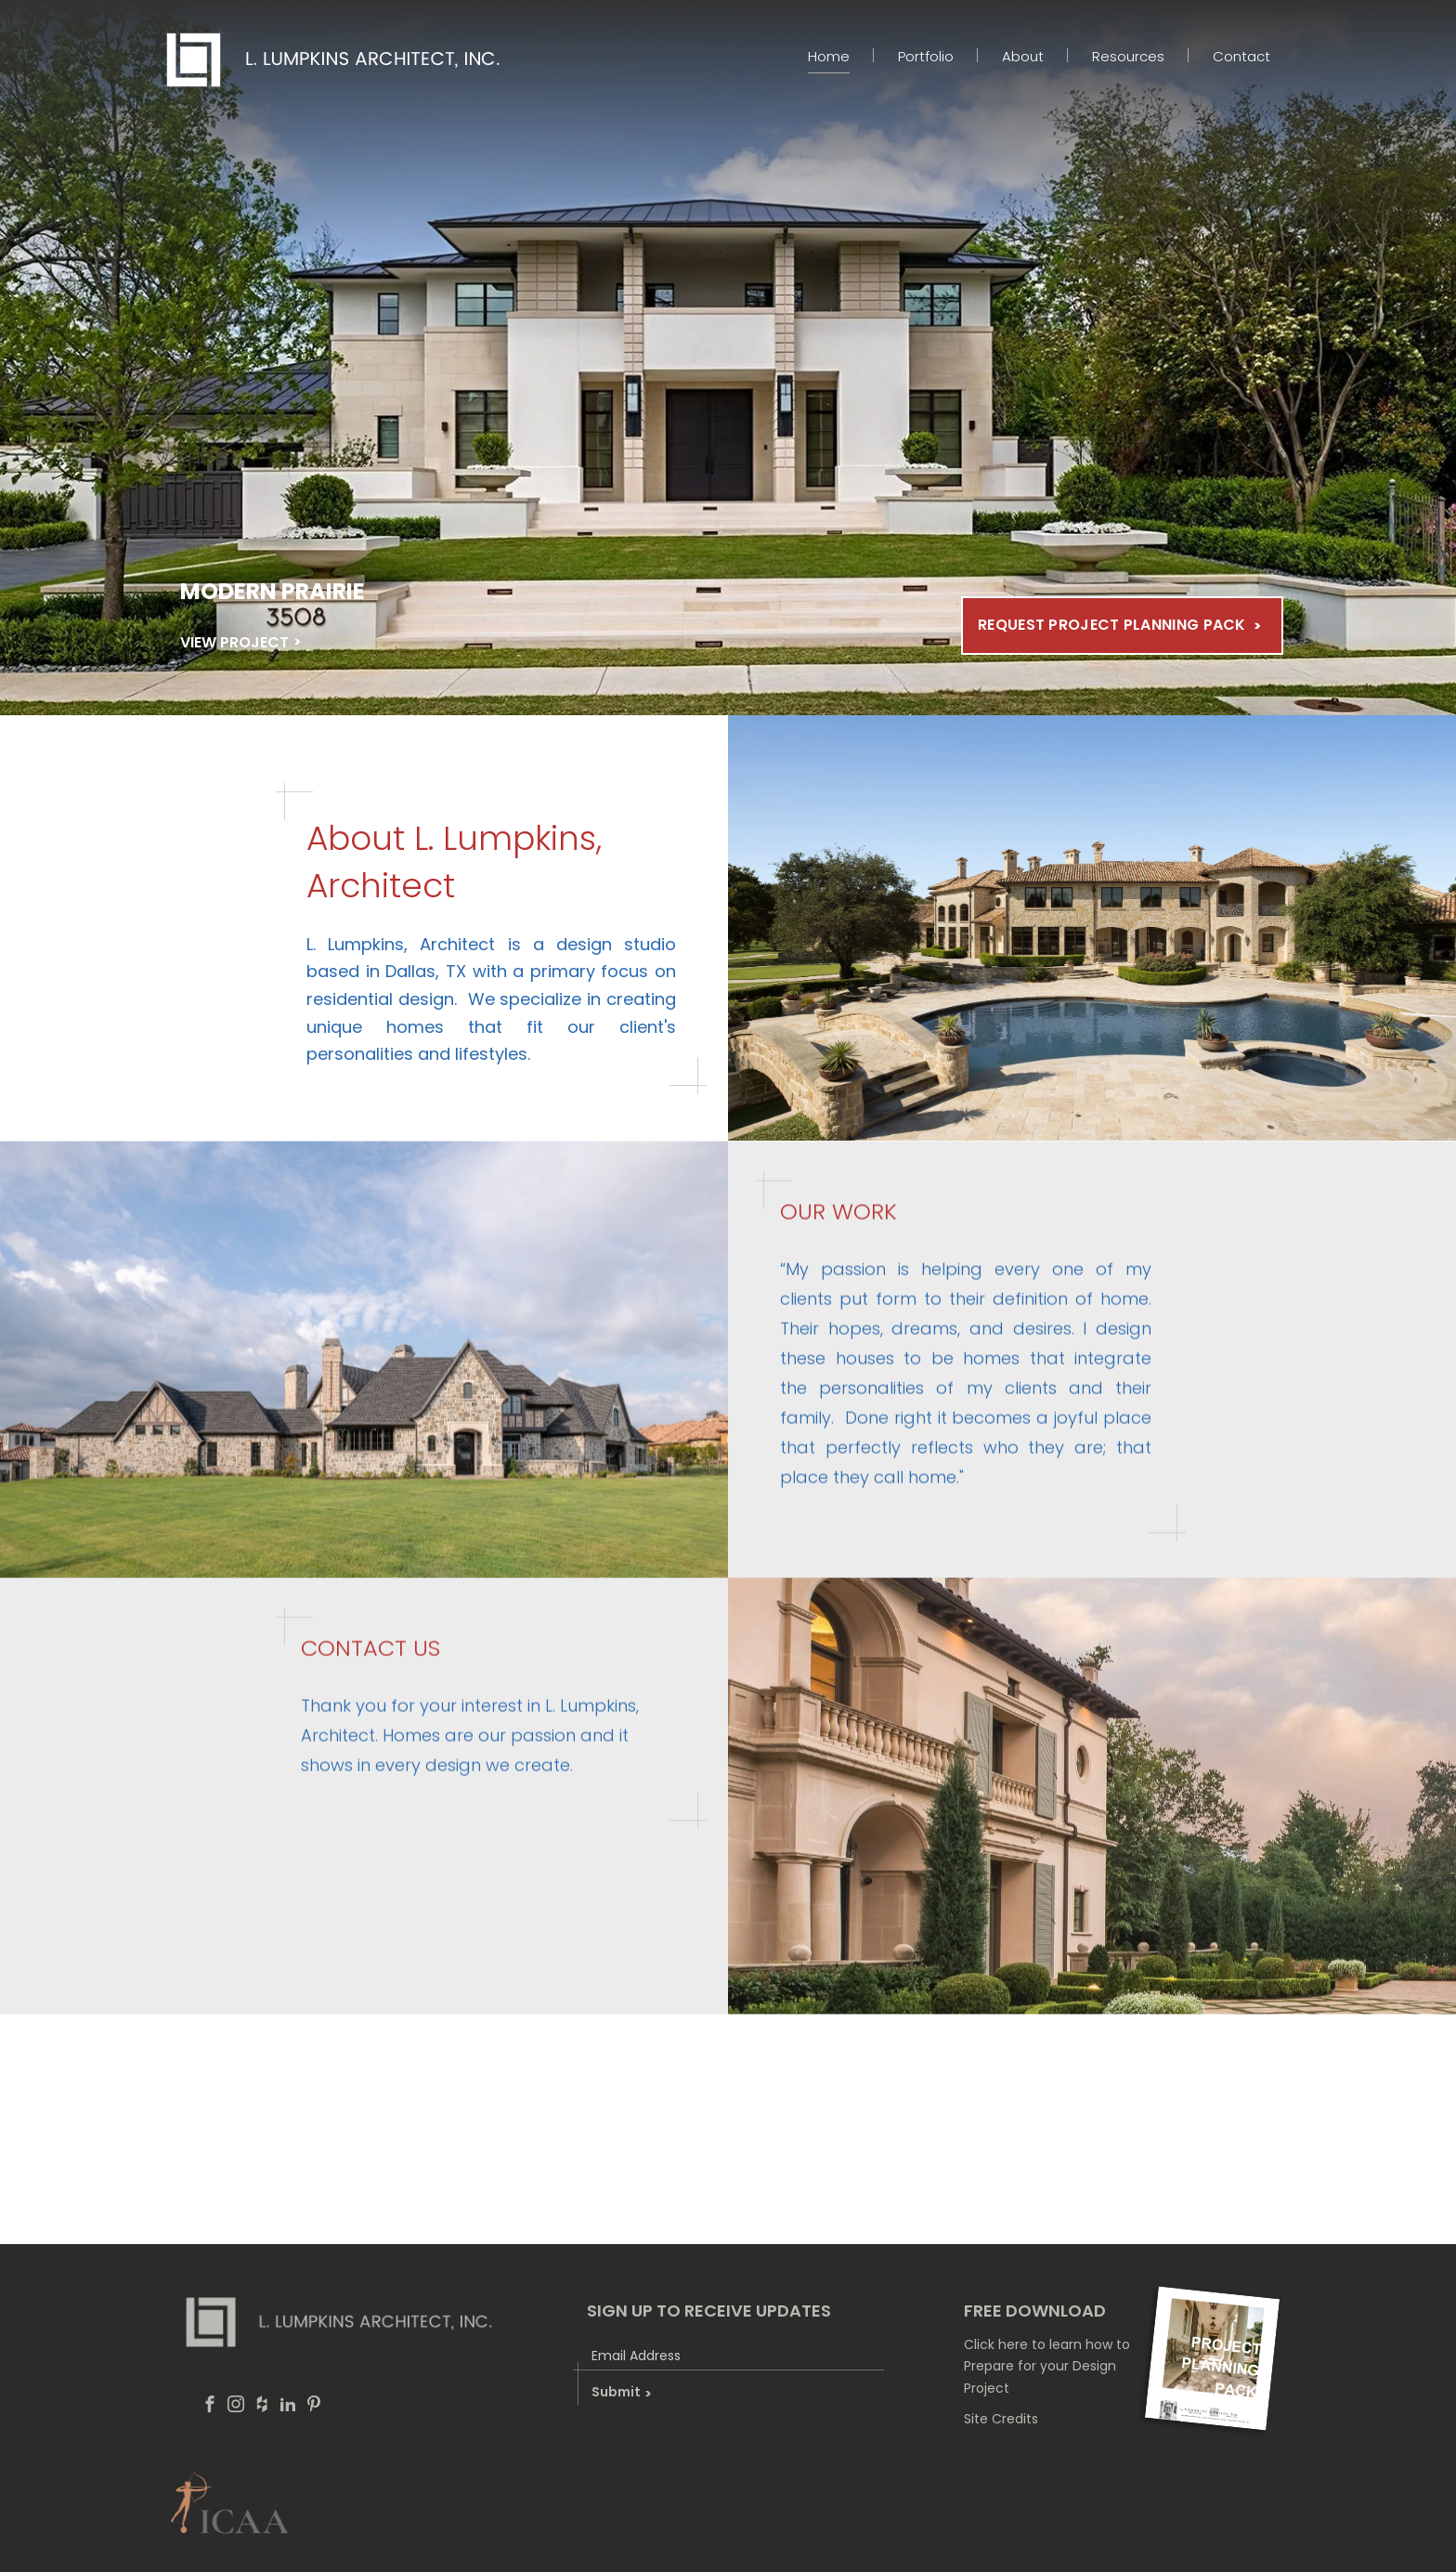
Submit (621, 2392)
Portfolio (926, 56)
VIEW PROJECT (234, 642)
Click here (996, 2344)
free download (1035, 2310)
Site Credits (1001, 2418)
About (1023, 56)
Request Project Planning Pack (1112, 624)
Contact (1241, 56)
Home (829, 56)
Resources (1128, 56)
